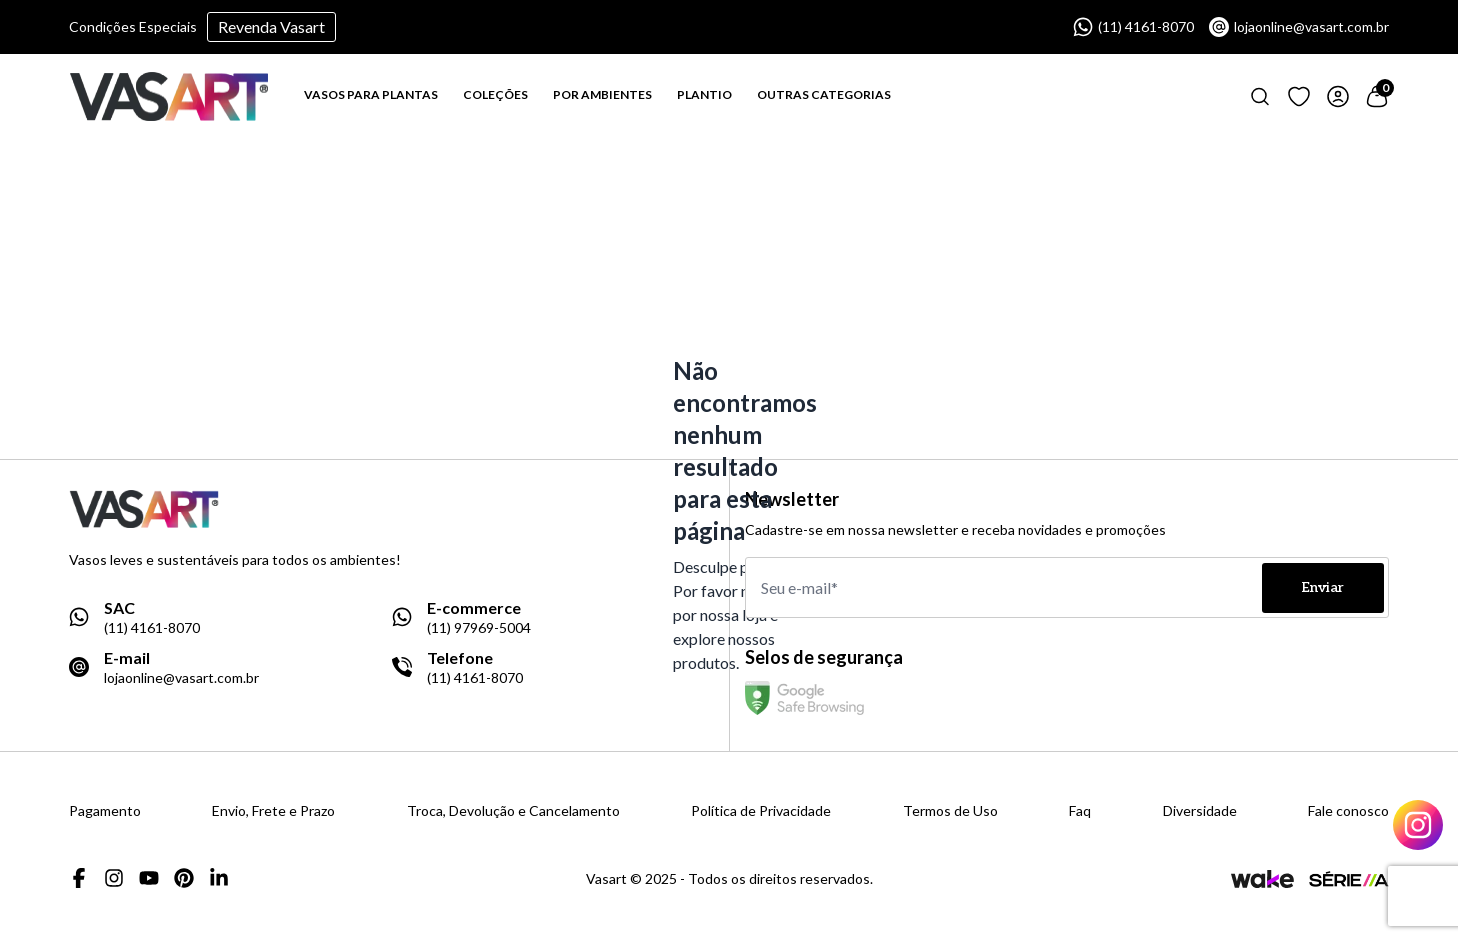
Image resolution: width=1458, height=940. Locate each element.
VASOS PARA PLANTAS (371, 94)
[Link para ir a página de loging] (1299, 96)
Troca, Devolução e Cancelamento (513, 811)
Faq (1080, 811)
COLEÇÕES (495, 94)
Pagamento (105, 811)
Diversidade (1200, 811)
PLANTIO (704, 94)
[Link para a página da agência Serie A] (1349, 878)
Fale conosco (1348, 811)
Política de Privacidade (761, 811)
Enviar (1323, 587)
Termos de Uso (950, 811)
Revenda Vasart (271, 26)
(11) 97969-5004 (479, 628)
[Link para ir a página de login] (1338, 96)
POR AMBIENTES (602, 94)
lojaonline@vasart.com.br (1299, 27)
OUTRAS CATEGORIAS (824, 94)
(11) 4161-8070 (1133, 27)
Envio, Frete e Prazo (273, 811)
